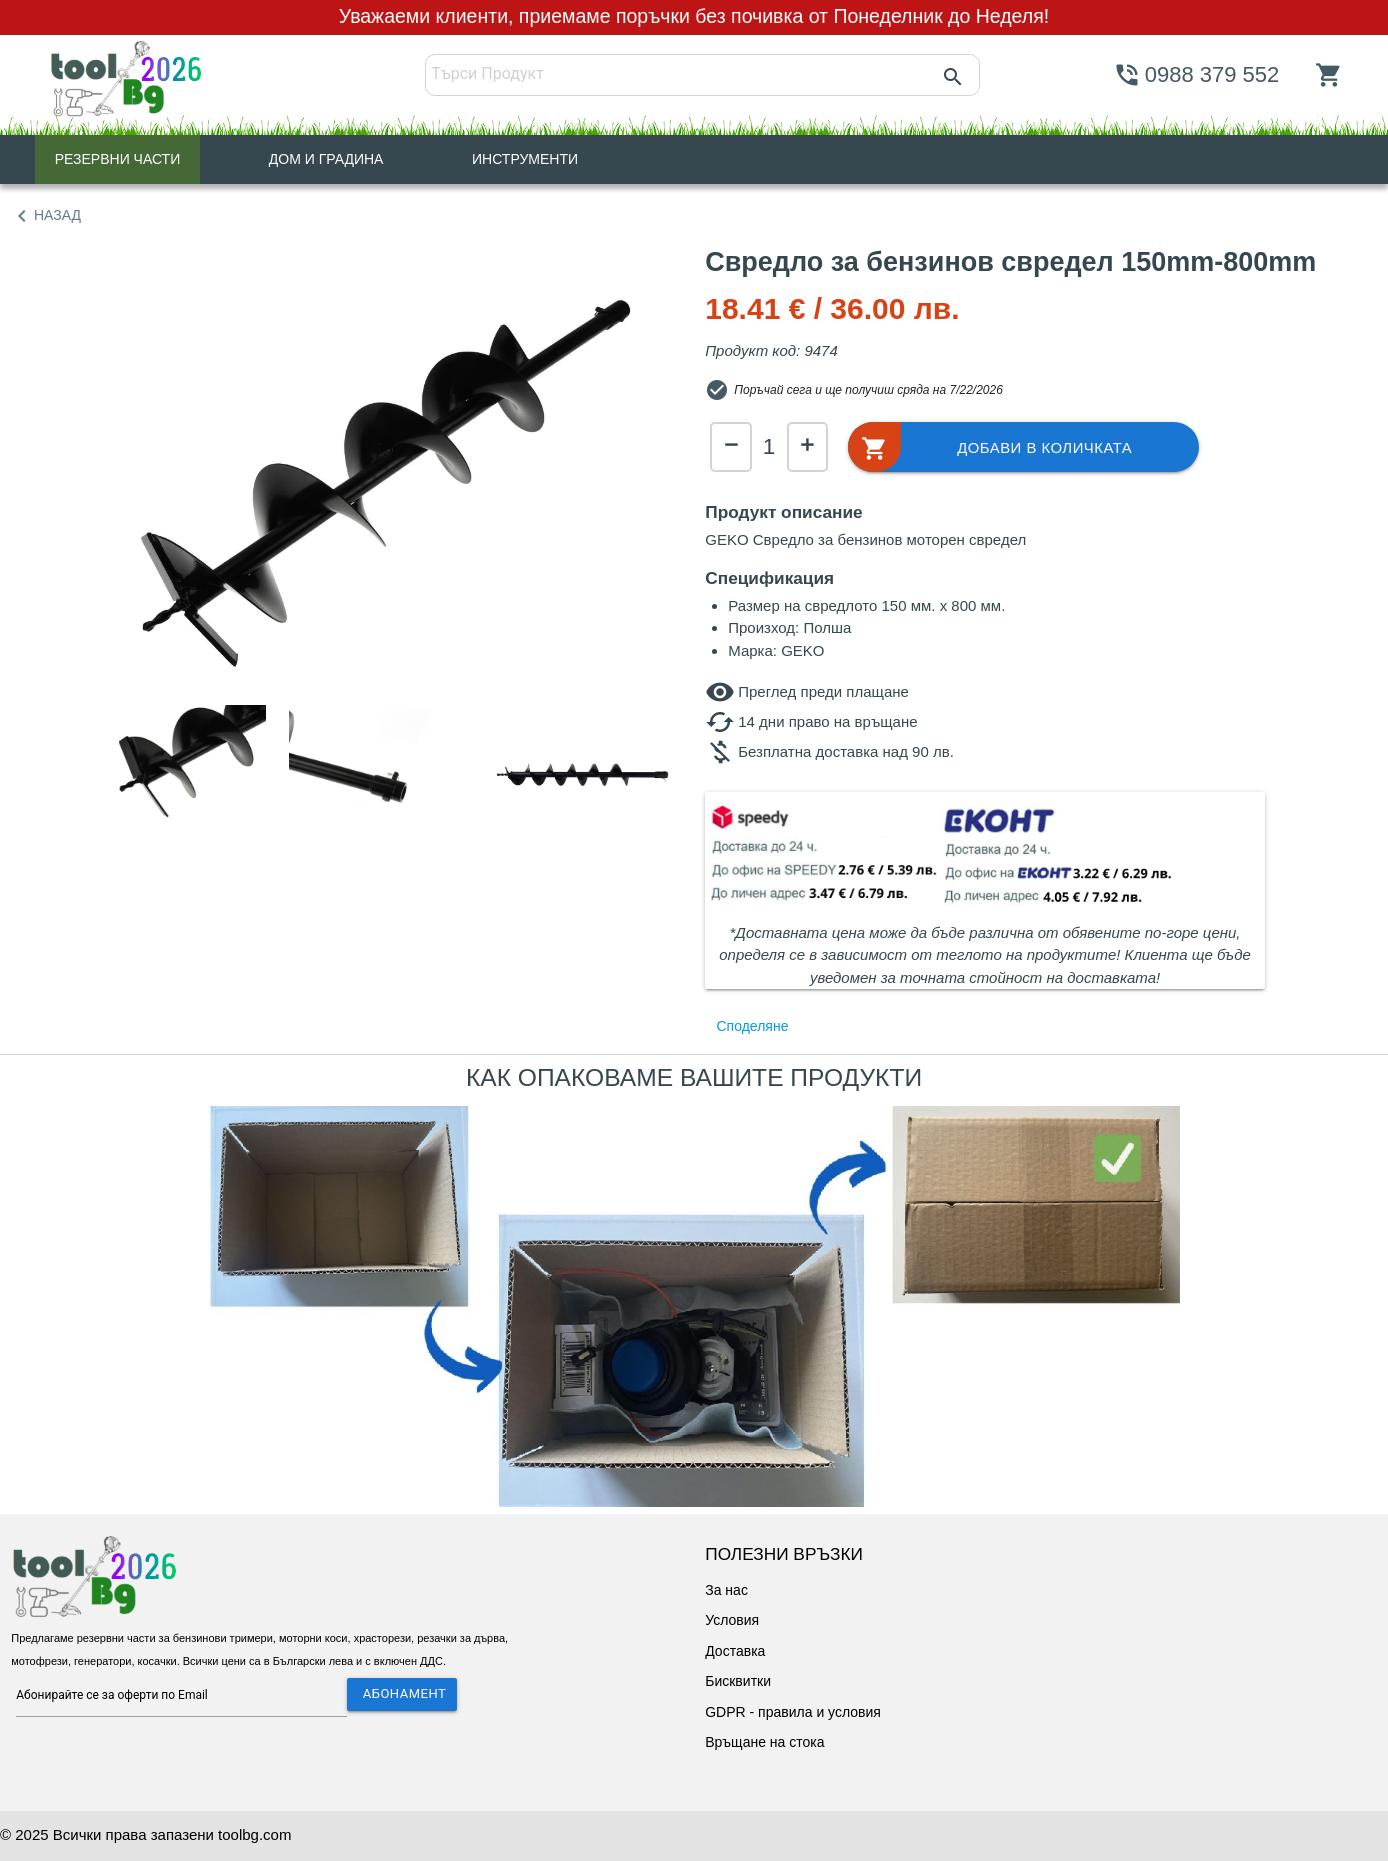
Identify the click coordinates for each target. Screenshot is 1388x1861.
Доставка (735, 1651)
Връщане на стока (764, 1742)
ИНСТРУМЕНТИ (525, 159)
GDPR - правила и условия (793, 1712)
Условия (732, 1620)
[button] (1019, 447)
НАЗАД (45, 216)
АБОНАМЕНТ (405, 1693)
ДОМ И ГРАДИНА (326, 159)
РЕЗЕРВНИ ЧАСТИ (118, 159)
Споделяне (753, 1026)
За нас (726, 1590)
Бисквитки (738, 1681)
